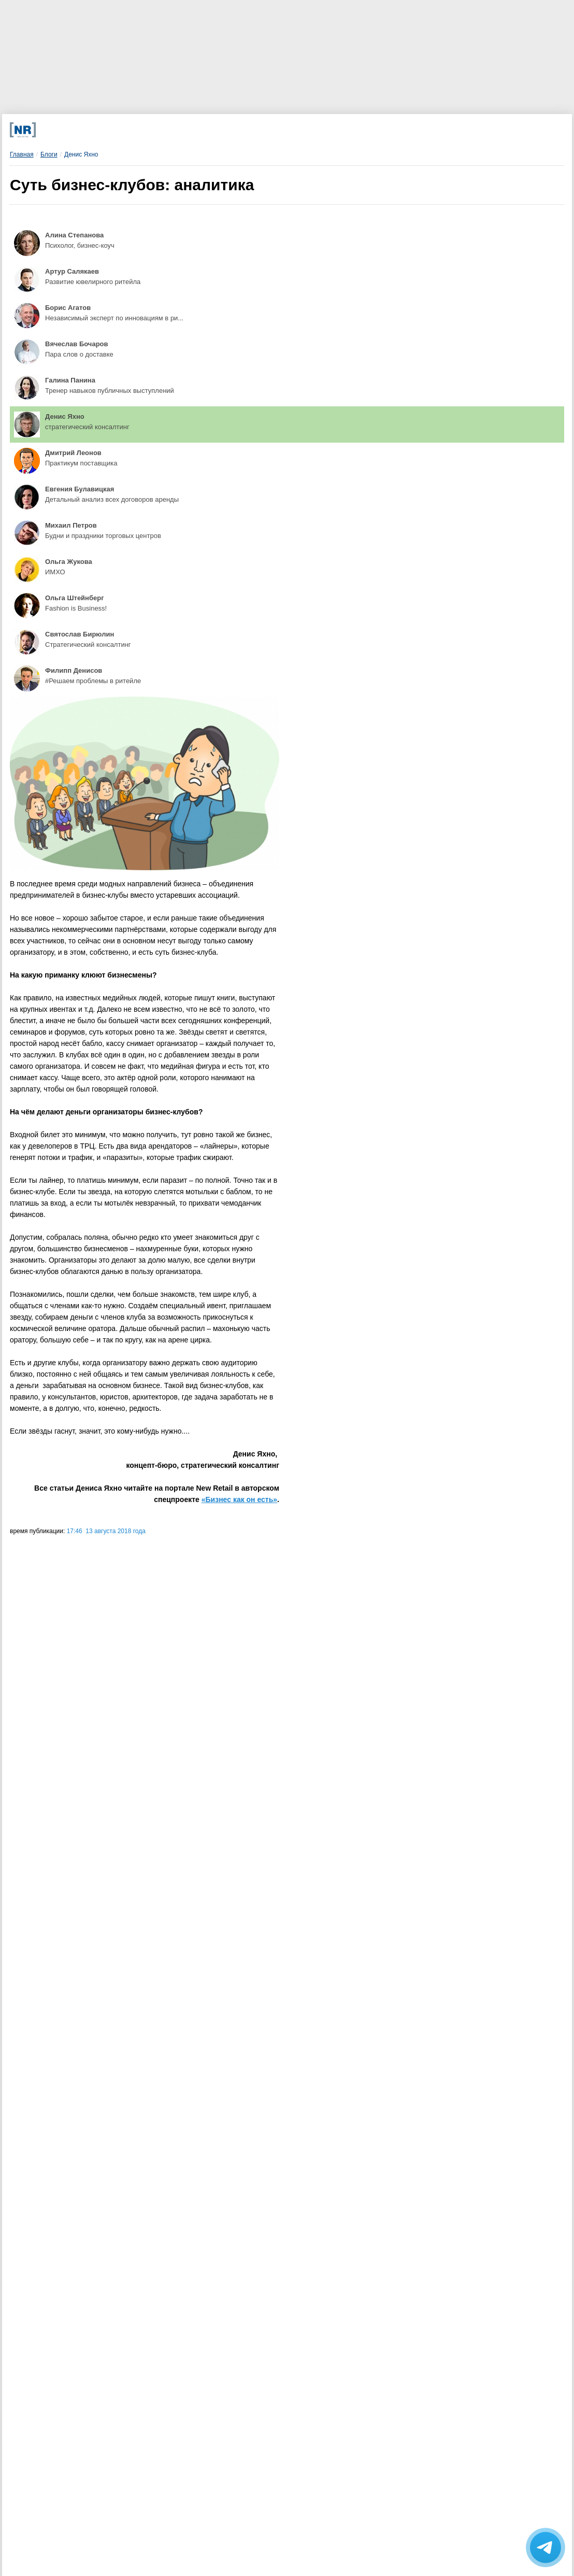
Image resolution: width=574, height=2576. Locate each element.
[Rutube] (348, 129)
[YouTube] (291, 129)
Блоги (49, 154)
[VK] (177, 129)
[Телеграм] (120, 129)
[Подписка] (405, 129)
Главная (22, 154)
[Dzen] (234, 129)
